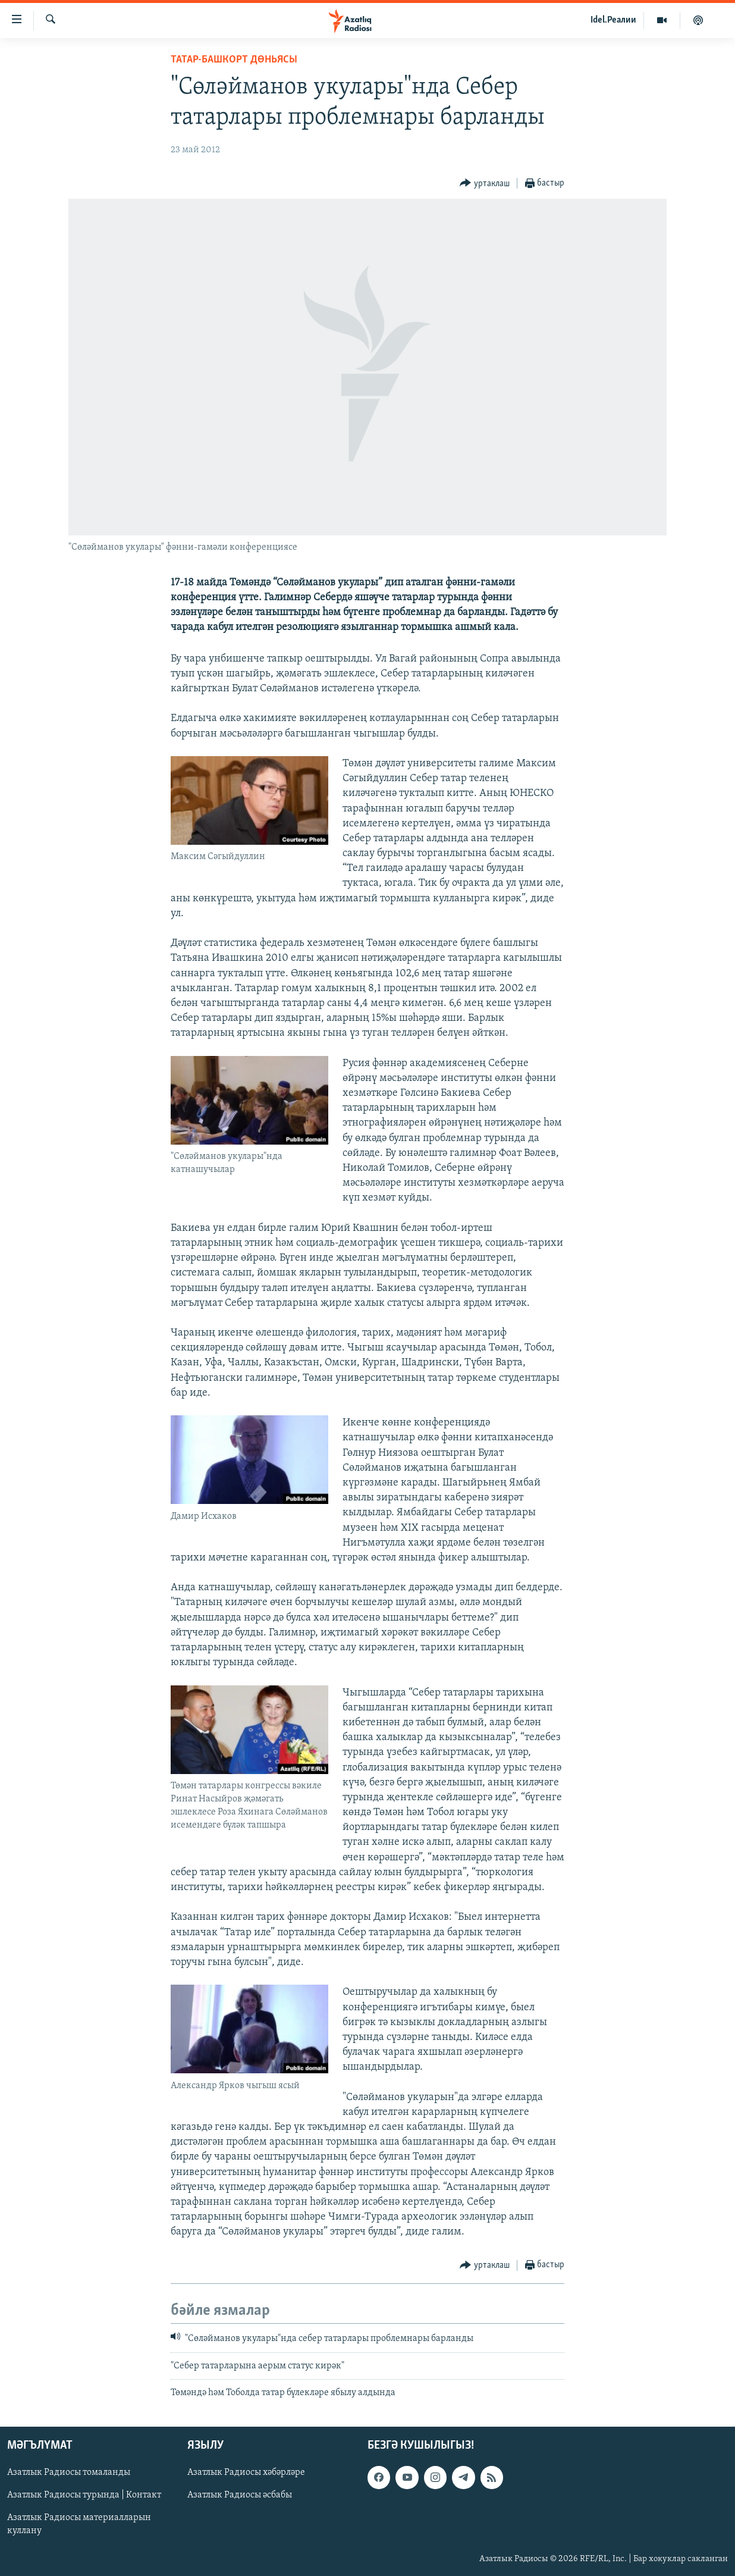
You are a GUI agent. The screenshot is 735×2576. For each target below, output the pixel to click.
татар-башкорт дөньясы (234, 59)
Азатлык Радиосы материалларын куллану (79, 2524)
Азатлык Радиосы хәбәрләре (246, 2472)
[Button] (485, 184)
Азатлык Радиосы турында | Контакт (84, 2495)
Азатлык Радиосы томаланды (68, 2472)
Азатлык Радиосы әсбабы (239, 2495)
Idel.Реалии (613, 20)
